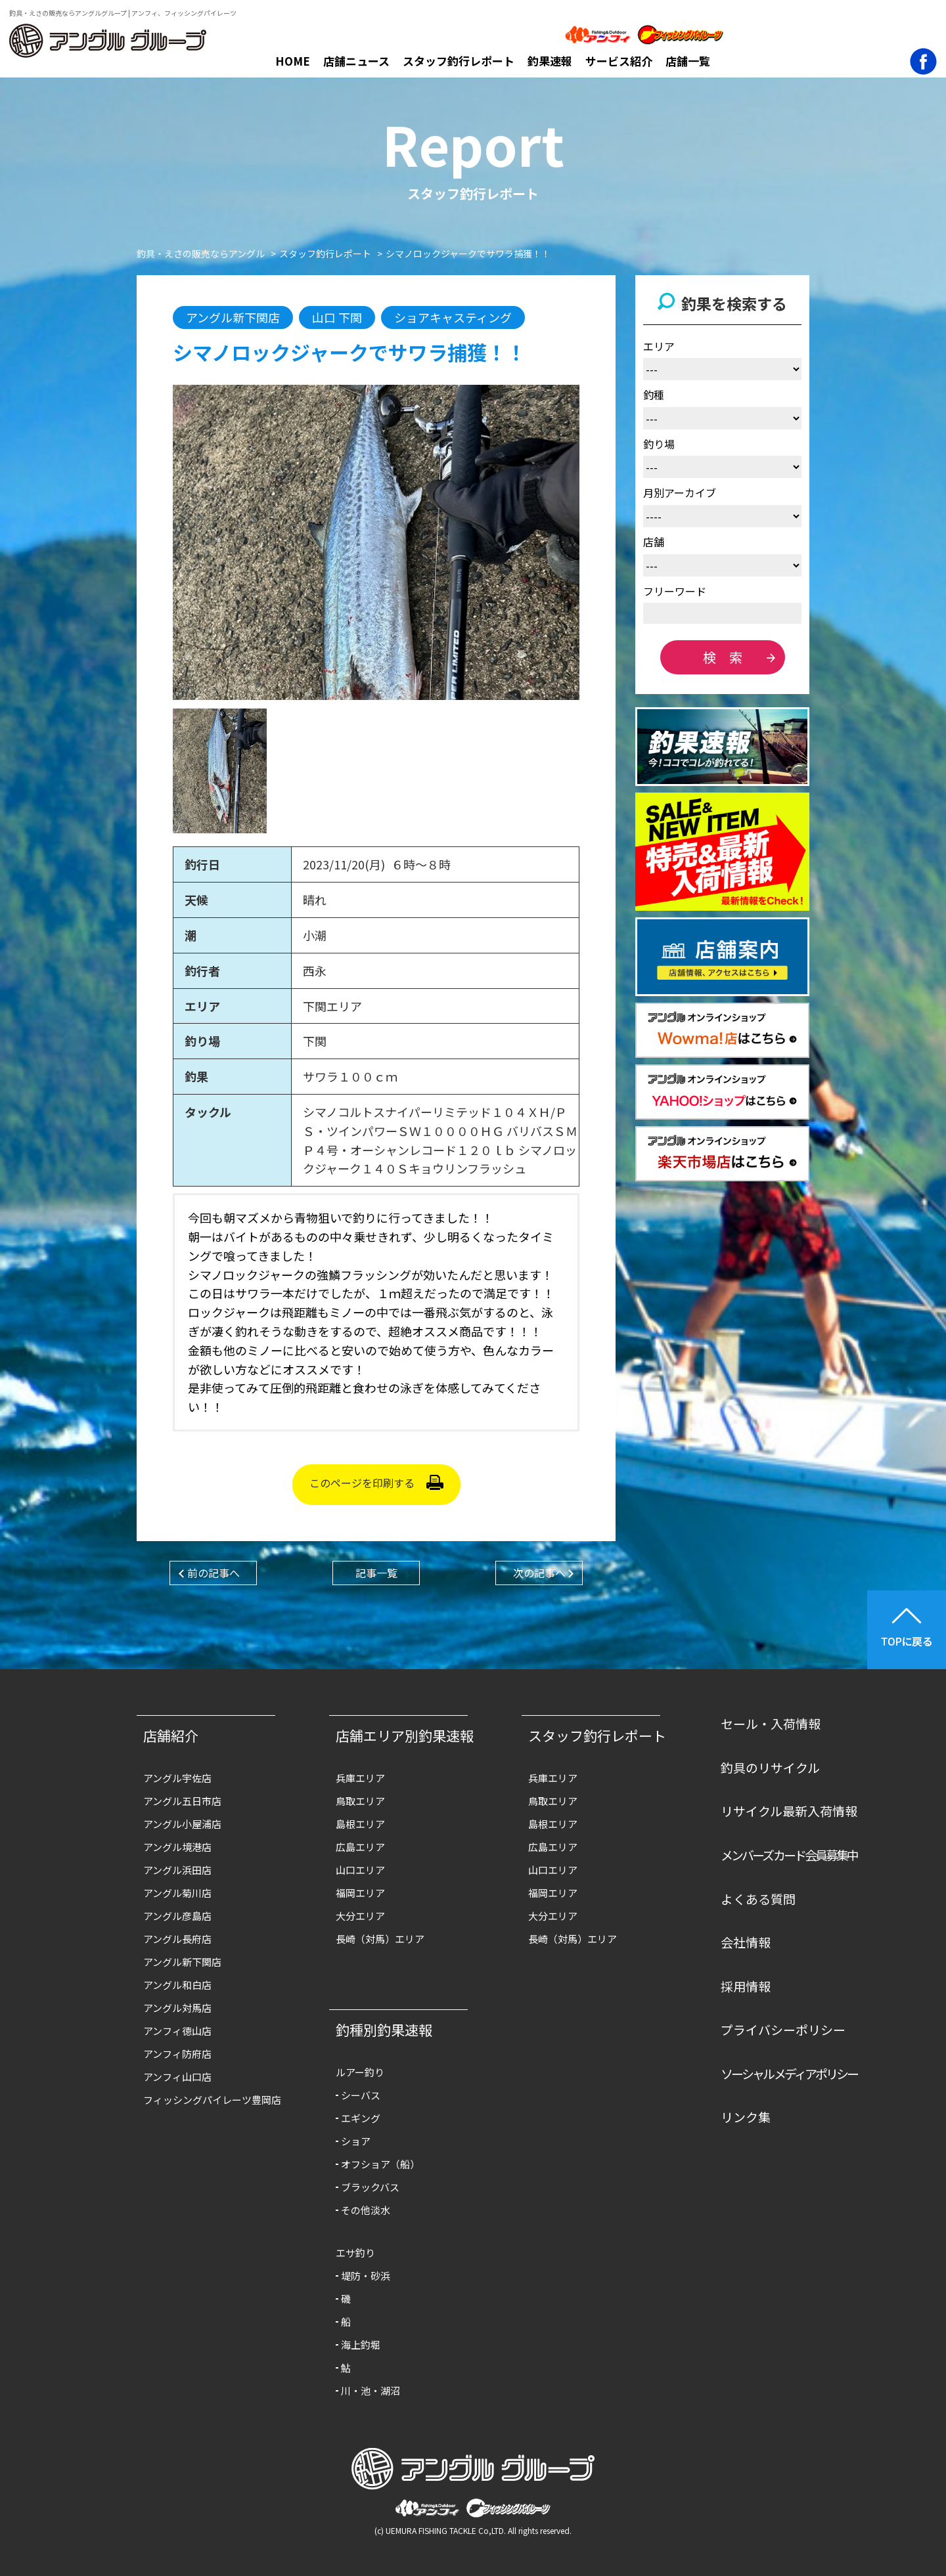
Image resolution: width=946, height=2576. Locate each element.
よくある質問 (758, 1899)
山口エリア (360, 1870)
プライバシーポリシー (783, 2029)
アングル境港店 (177, 1847)
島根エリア (360, 1824)
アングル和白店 (177, 1985)
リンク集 (746, 2117)
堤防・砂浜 (365, 2276)
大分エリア (360, 1916)
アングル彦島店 (177, 1916)
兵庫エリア (360, 1778)
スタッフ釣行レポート (458, 61)
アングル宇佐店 (177, 1778)
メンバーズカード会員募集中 (789, 1855)
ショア (356, 2141)
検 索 (722, 656)
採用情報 (746, 1986)
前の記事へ (213, 1573)
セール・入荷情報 (771, 1723)
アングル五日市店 (182, 1801)
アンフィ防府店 (177, 2054)
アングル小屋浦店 (182, 1824)
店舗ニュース (356, 61)
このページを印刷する (362, 1483)
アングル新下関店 (182, 1962)
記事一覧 (376, 1573)
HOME (292, 61)
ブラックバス (370, 2187)
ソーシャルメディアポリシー (789, 2073)
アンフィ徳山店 (177, 2031)
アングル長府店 (177, 1939)
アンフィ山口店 (177, 2077)
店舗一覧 (687, 61)
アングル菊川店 (177, 1893)
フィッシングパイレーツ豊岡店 (212, 2100)
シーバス (360, 2095)
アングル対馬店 (177, 2008)
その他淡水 (365, 2210)
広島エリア (360, 1847)
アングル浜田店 (177, 1870)
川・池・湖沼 (370, 2390)
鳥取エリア (360, 1801)
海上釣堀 (360, 2344)
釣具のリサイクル (770, 1767)
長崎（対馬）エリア (380, 1939)
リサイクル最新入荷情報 (789, 1811)
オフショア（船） (380, 2164)
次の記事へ (539, 1573)
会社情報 (746, 1942)
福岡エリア (360, 1893)
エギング (360, 2118)
